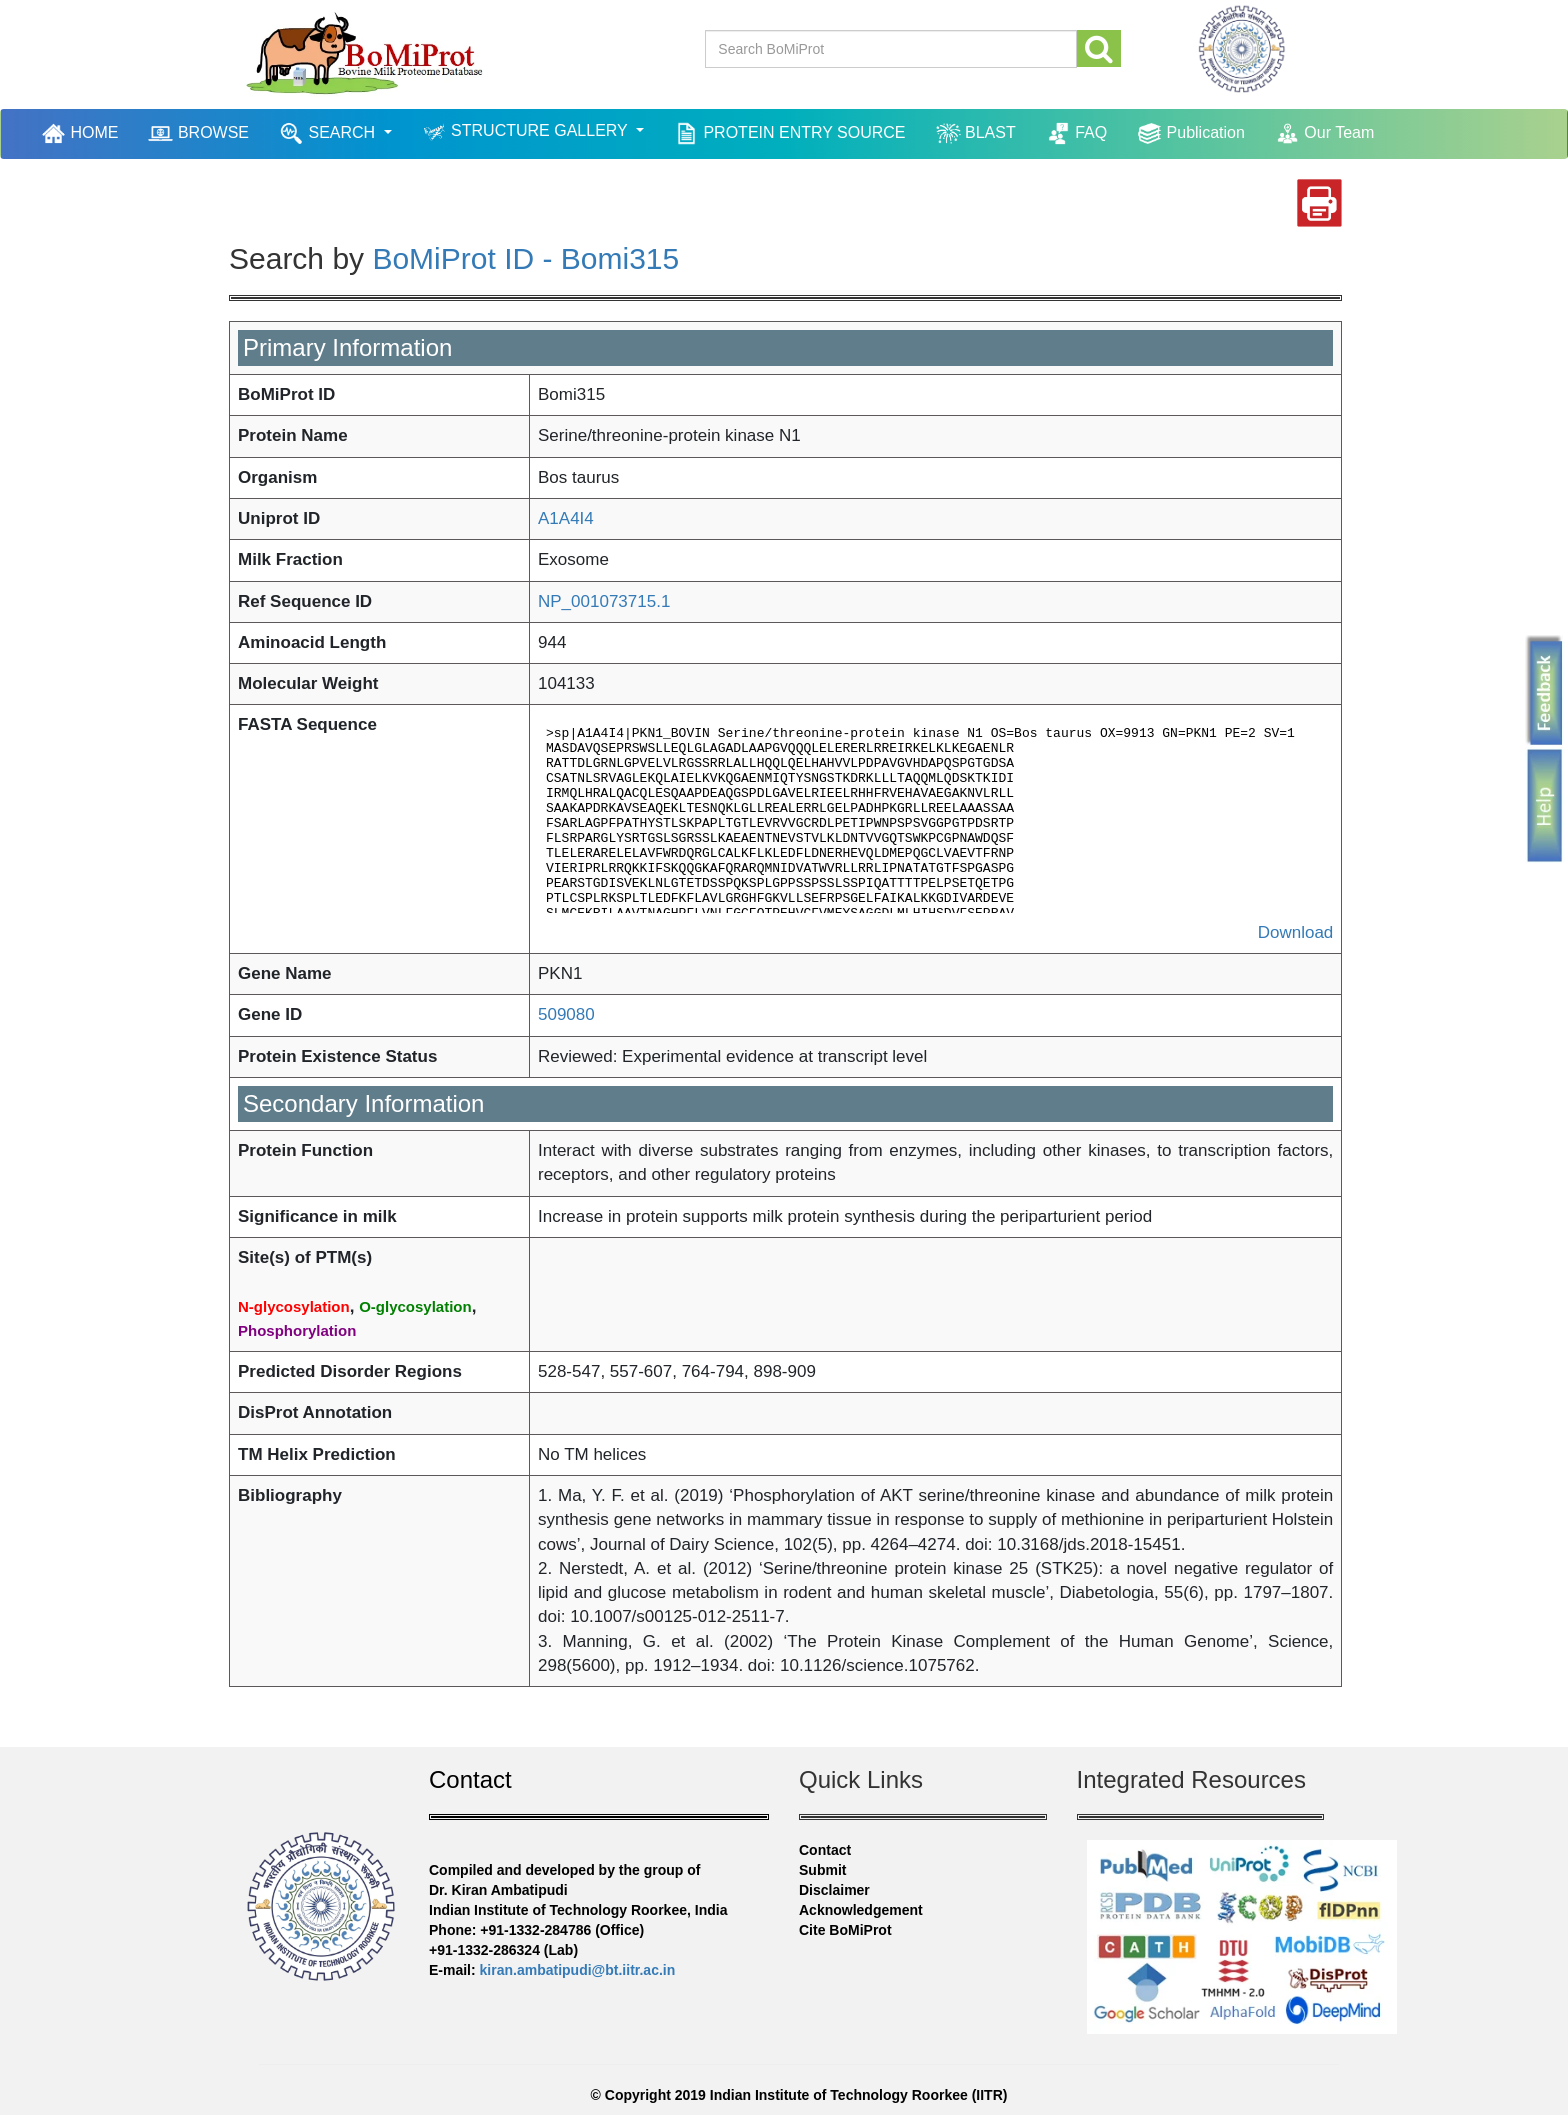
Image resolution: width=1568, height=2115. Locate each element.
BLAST (976, 133)
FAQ (1076, 133)
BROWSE (198, 133)
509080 (566, 1014)
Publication (1191, 133)
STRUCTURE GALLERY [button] (527, 132)
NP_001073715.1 (604, 601)
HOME (82, 133)
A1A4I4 (566, 518)
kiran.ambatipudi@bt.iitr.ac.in (578, 1970)
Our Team (1324, 133)
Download (1296, 932)
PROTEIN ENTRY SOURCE (790, 133)
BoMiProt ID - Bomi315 (525, 258)
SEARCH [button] (329, 133)
